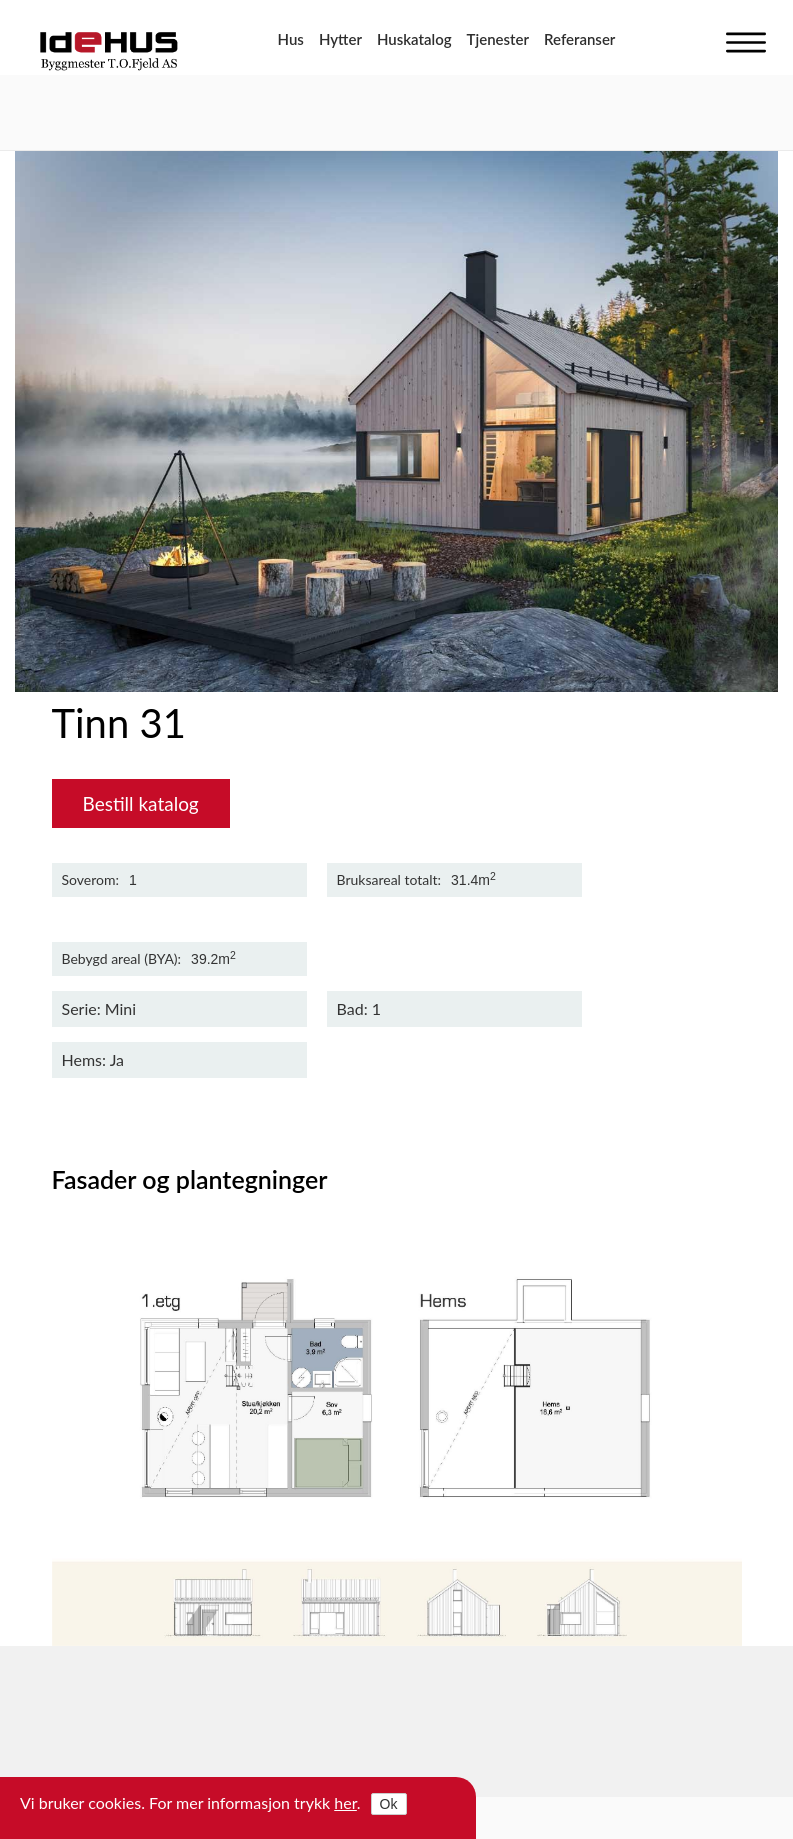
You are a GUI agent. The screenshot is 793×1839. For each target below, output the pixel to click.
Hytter (340, 39)
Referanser (579, 39)
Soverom (89, 880)
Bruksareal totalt (387, 880)
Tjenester (498, 39)
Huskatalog (414, 39)
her (345, 1802)
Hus (291, 39)
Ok (389, 1804)
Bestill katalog (141, 803)
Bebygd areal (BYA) (120, 959)
